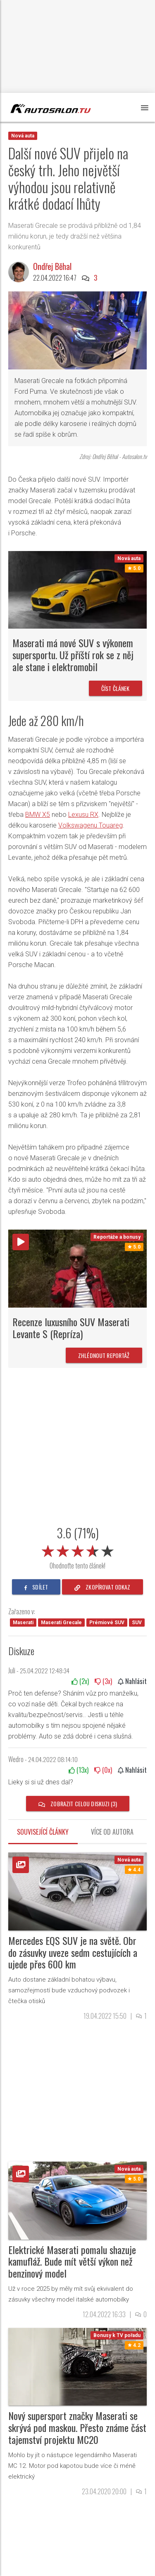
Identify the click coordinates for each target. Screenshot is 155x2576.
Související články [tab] (43, 1832)
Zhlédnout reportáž (104, 1355)
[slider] (78, 1549)
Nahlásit (132, 1681)
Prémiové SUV (106, 1622)
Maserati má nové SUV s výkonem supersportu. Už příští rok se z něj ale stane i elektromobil (73, 654)
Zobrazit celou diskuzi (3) (77, 1803)
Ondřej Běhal (52, 266)
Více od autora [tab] (112, 1832)
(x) (80, 1681)
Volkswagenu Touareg (90, 825)
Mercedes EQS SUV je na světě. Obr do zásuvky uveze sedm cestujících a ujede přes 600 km (72, 1952)
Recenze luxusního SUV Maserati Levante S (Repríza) (70, 1327)
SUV (137, 1622)
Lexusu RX (83, 814)
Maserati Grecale (61, 1622)
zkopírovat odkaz (102, 1587)
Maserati (23, 1622)
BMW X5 (37, 814)
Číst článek (115, 688)
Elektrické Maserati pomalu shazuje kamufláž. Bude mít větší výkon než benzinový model (72, 2261)
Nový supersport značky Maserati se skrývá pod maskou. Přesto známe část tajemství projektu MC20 (77, 2427)
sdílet (36, 1587)
